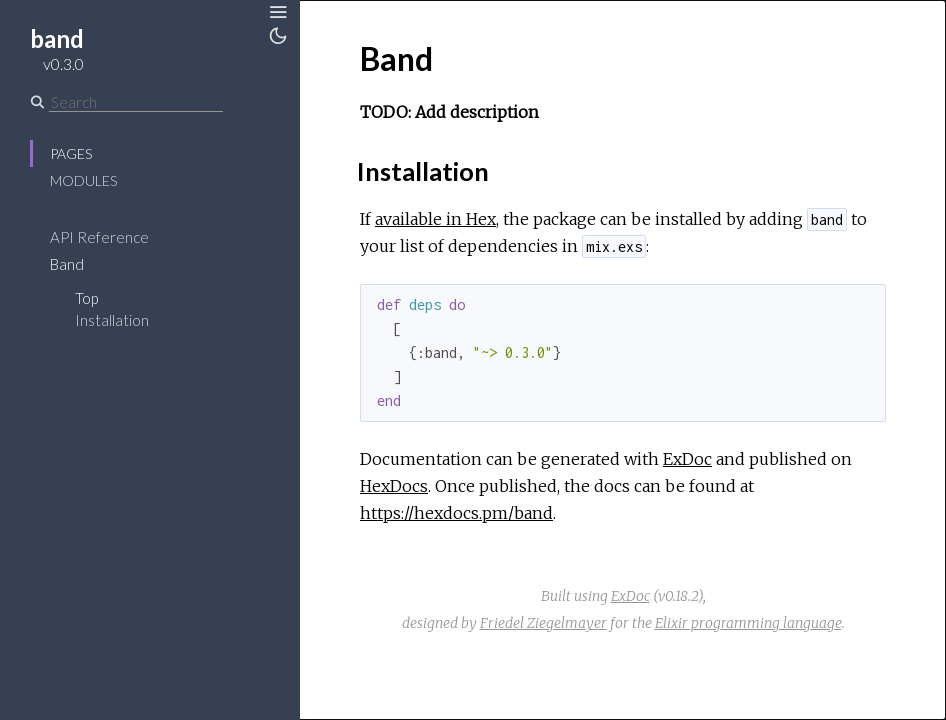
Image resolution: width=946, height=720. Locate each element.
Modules (83, 180)
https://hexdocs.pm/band (456, 513)
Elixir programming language (748, 623)
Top (86, 298)
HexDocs (394, 486)
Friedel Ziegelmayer (543, 623)
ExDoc (687, 459)
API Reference (99, 237)
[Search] (136, 102)
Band (67, 264)
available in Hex (435, 219)
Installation (112, 320)
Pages (71, 153)
